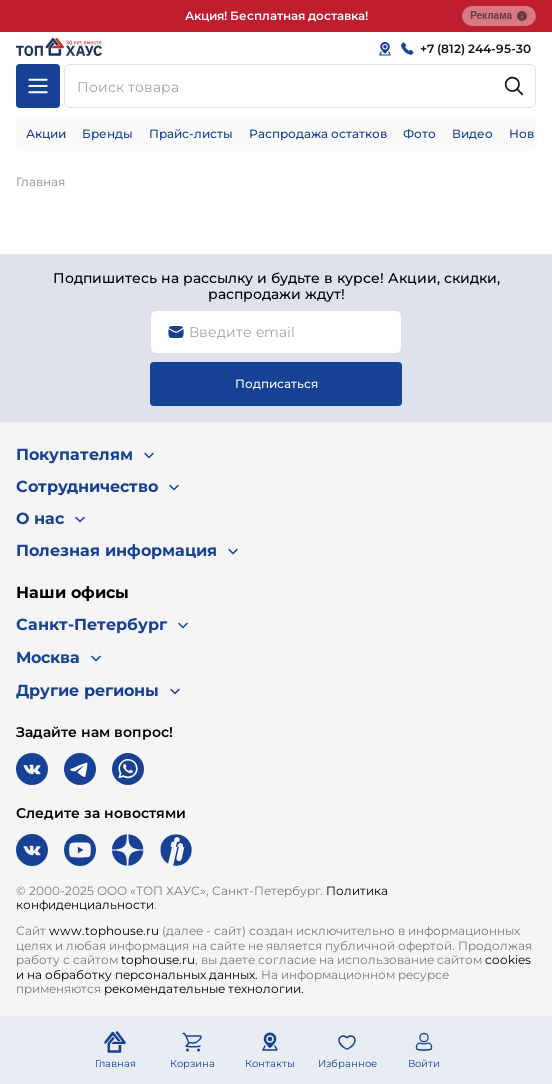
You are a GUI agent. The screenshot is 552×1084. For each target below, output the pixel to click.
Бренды (107, 133)
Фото (419, 133)
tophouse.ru (158, 959)
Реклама (499, 16)
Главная (40, 181)
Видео (472, 133)
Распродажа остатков (318, 133)
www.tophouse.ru (104, 930)
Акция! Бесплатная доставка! (276, 15)
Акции (46, 133)
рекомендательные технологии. (204, 988)
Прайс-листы (191, 133)
